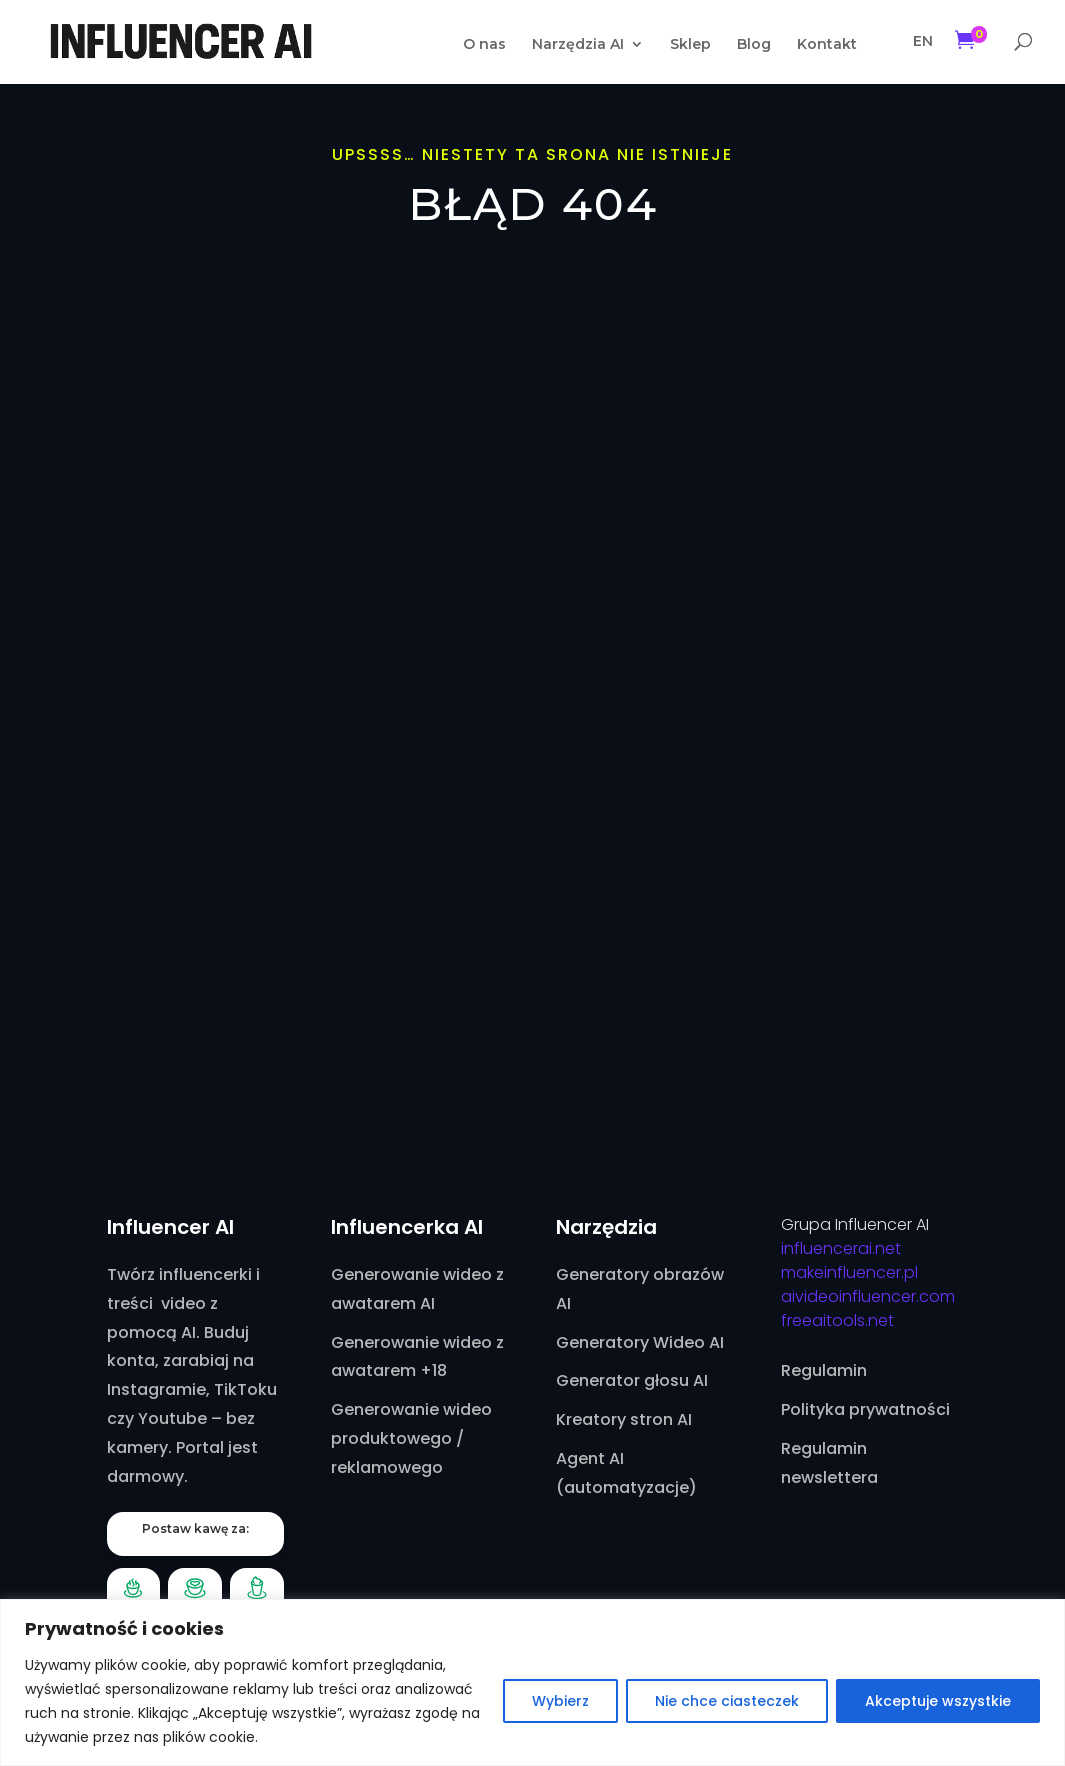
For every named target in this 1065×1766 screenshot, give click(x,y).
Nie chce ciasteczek (727, 1701)
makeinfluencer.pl (849, 1272)
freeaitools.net (837, 1320)
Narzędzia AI (578, 45)
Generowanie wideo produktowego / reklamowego (411, 1438)
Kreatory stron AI (624, 1419)
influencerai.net (841, 1248)
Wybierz (560, 1701)
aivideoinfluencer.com (868, 1296)
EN (923, 41)
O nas (484, 45)
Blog (754, 45)
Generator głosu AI (632, 1380)
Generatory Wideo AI (640, 1342)
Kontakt (827, 45)
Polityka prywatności (865, 1409)
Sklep (690, 45)
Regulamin (824, 1370)
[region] (532, 1682)
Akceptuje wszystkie (938, 1701)
